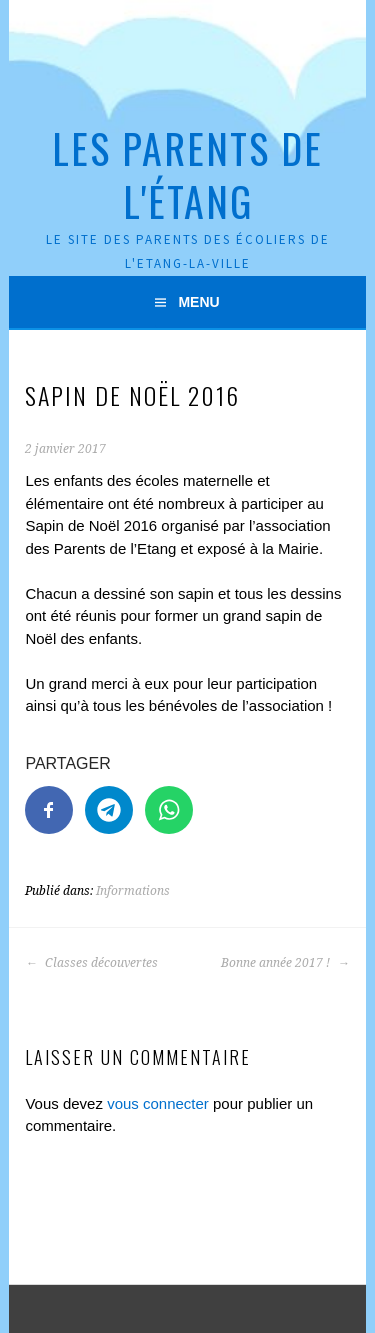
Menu (198, 302)
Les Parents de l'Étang (187, 174)
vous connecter (158, 1103)
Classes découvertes (91, 963)
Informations (133, 891)
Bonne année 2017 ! (285, 963)
